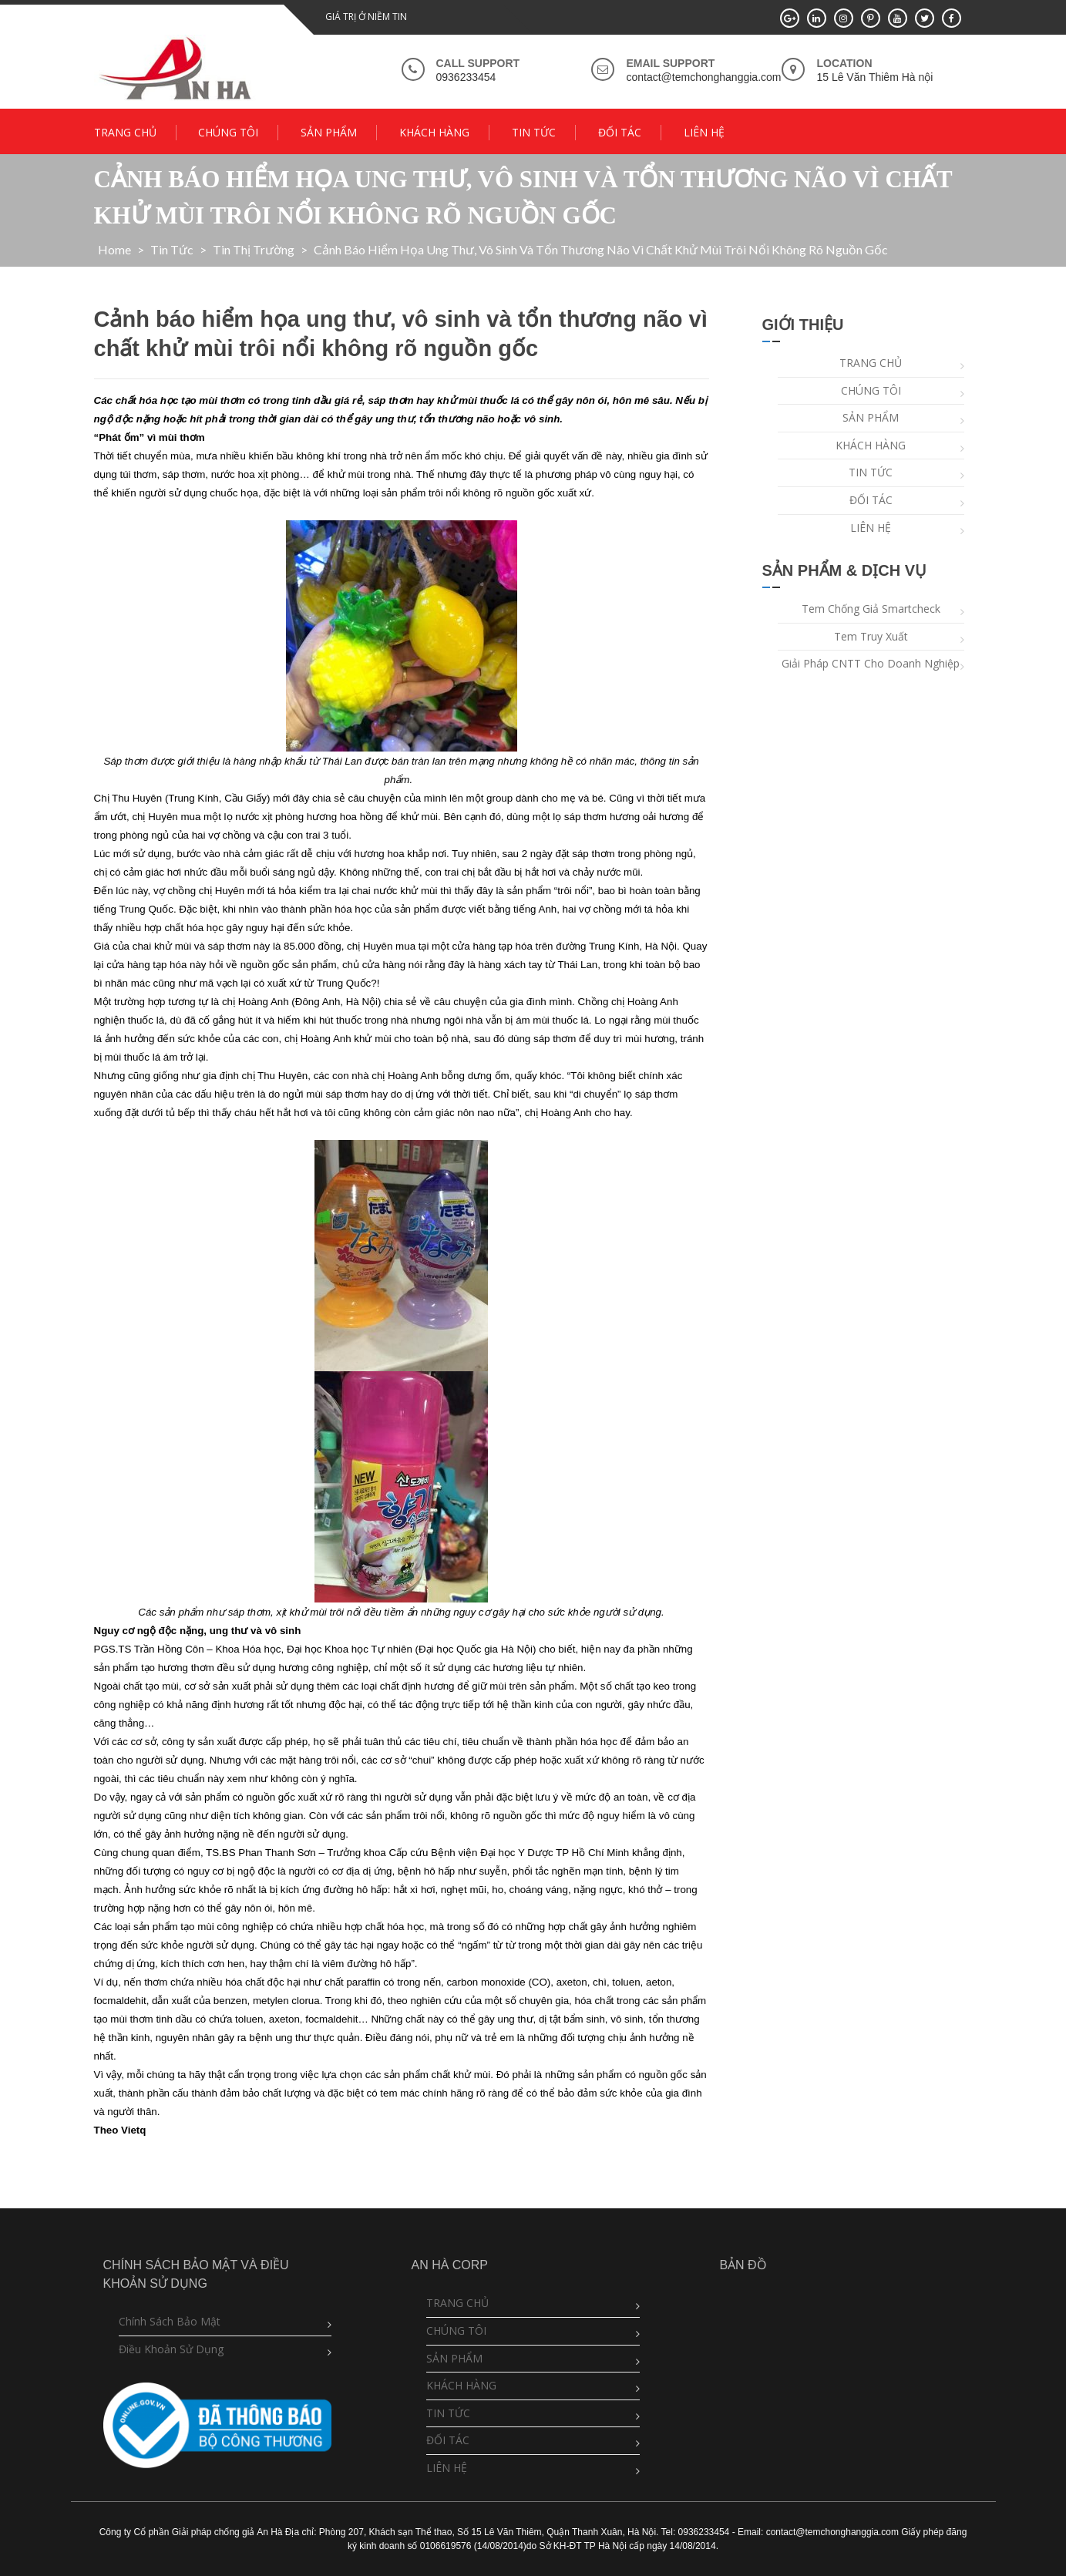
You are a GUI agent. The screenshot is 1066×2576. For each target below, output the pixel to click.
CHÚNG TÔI (228, 132)
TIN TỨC (534, 132)
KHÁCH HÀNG (434, 132)
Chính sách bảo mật (169, 2321)
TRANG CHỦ (125, 132)
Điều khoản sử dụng (171, 2349)
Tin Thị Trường (253, 249)
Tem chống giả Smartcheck (871, 608)
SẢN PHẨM (329, 132)
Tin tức (171, 249)
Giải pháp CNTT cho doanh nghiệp (871, 663)
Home (114, 249)
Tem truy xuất (871, 636)
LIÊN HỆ (704, 132)
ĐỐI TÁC (619, 132)
